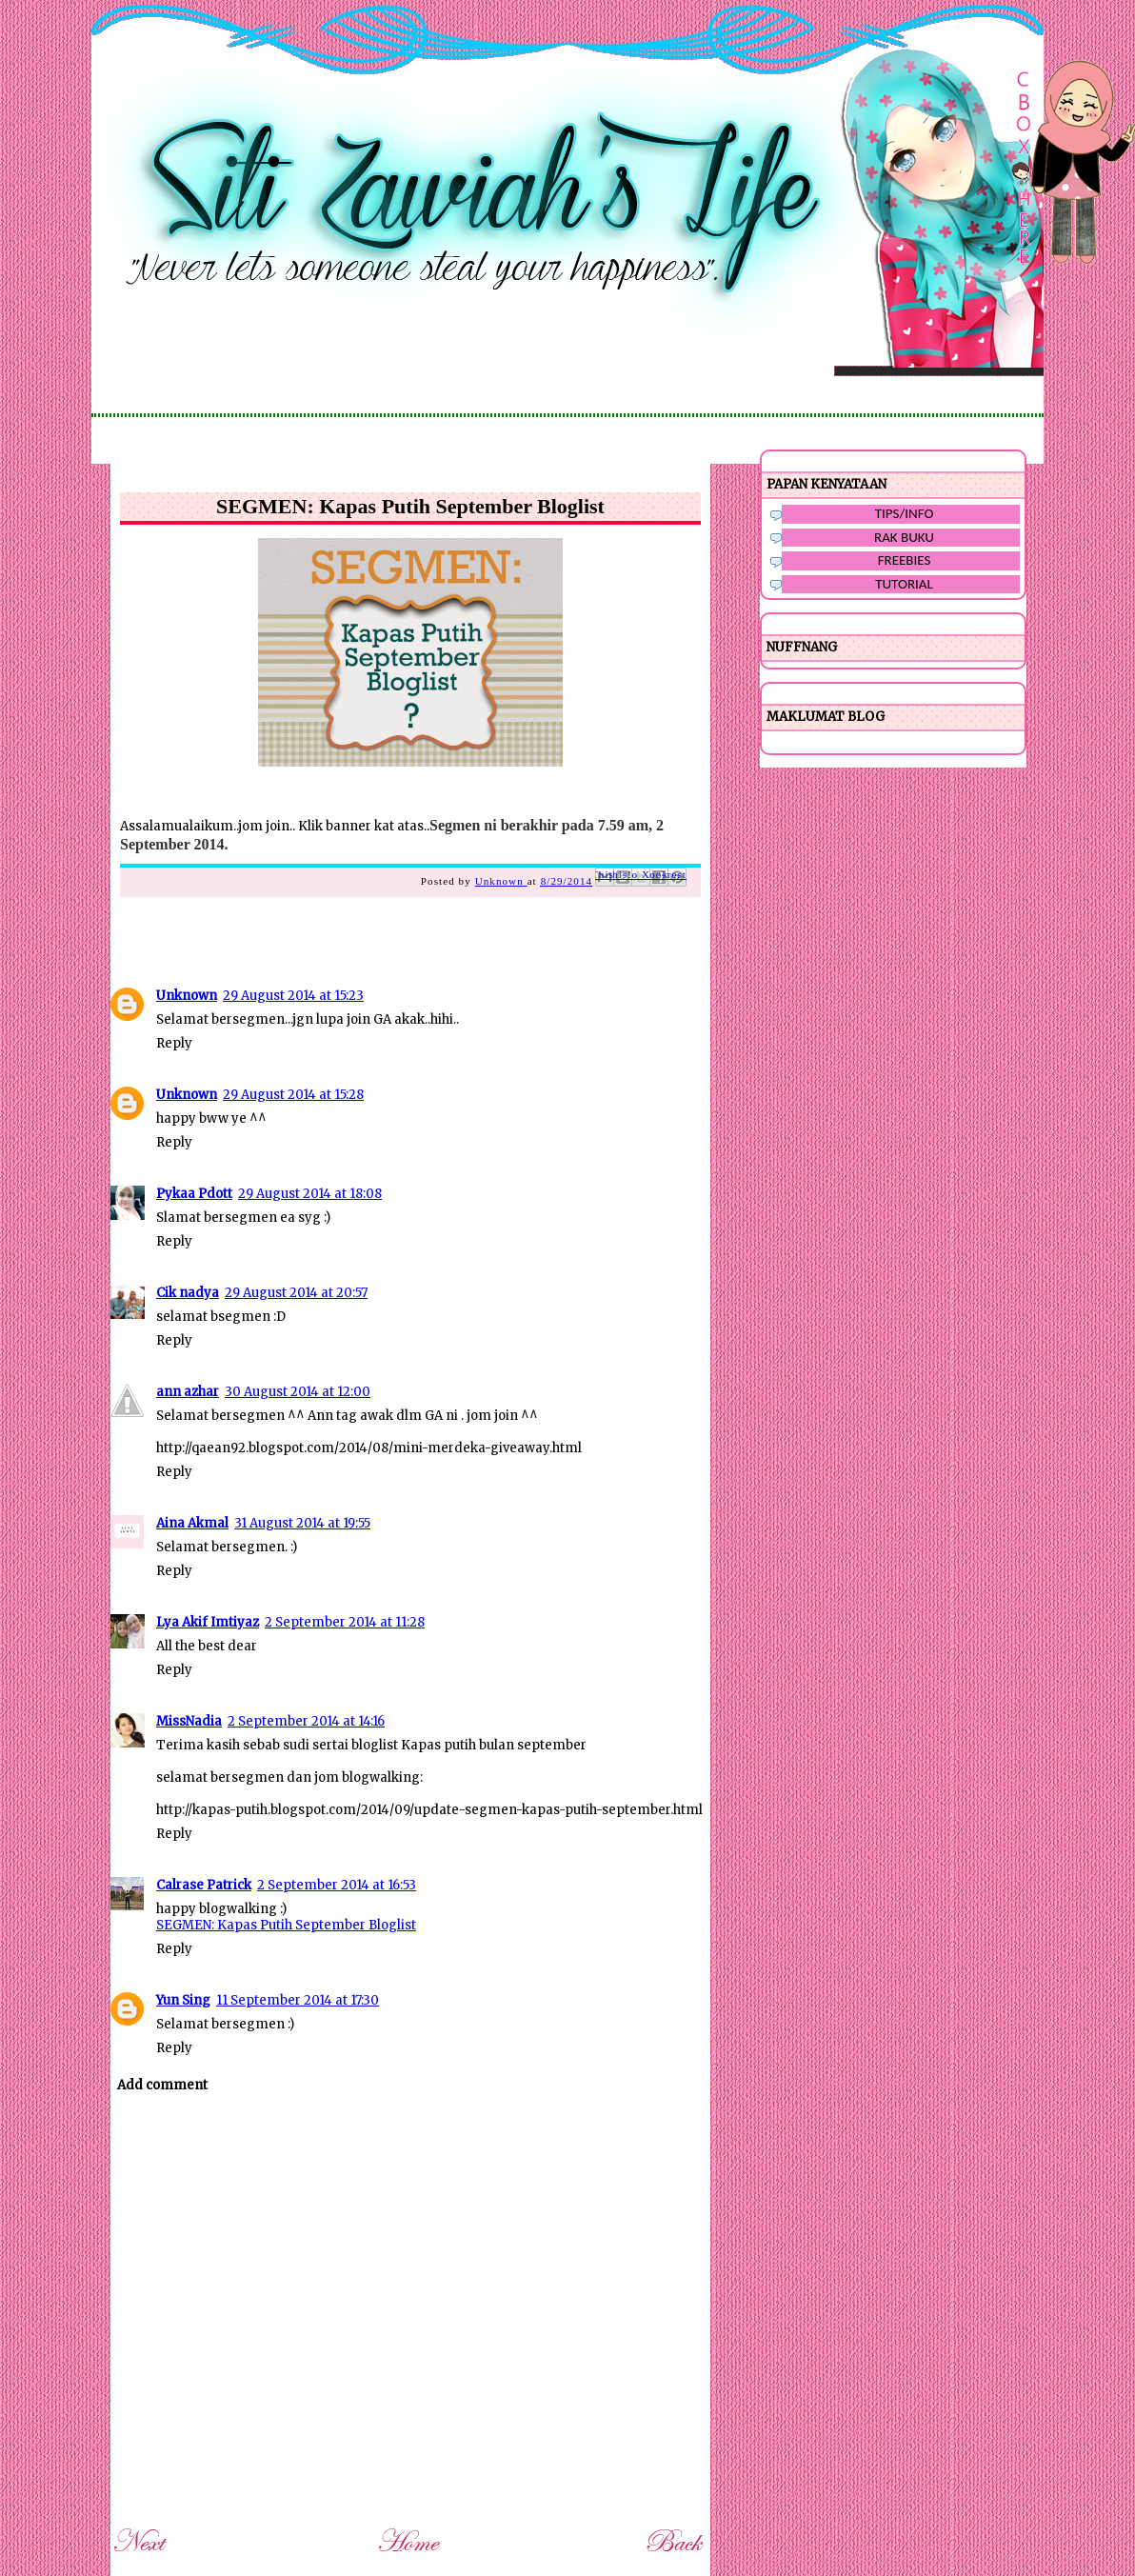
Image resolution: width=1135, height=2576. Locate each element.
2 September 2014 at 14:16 (306, 1721)
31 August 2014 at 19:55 (302, 1523)
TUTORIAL (904, 583)
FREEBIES (904, 560)
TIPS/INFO (904, 513)
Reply (174, 1043)
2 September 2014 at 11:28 (345, 1622)
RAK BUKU (904, 537)
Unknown (186, 996)
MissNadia (189, 1721)
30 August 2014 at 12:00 (297, 1392)
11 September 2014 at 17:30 (297, 2000)
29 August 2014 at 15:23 (293, 996)
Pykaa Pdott (194, 1194)
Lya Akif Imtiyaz (207, 1622)
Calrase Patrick (203, 1885)
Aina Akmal (192, 1523)
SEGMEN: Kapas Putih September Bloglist (286, 1925)
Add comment (162, 2085)
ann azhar (187, 1392)
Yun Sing (183, 2000)
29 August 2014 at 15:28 (293, 1095)
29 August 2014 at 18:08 (310, 1194)
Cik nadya (187, 1293)
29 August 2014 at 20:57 (296, 1293)
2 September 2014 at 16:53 (336, 1885)
